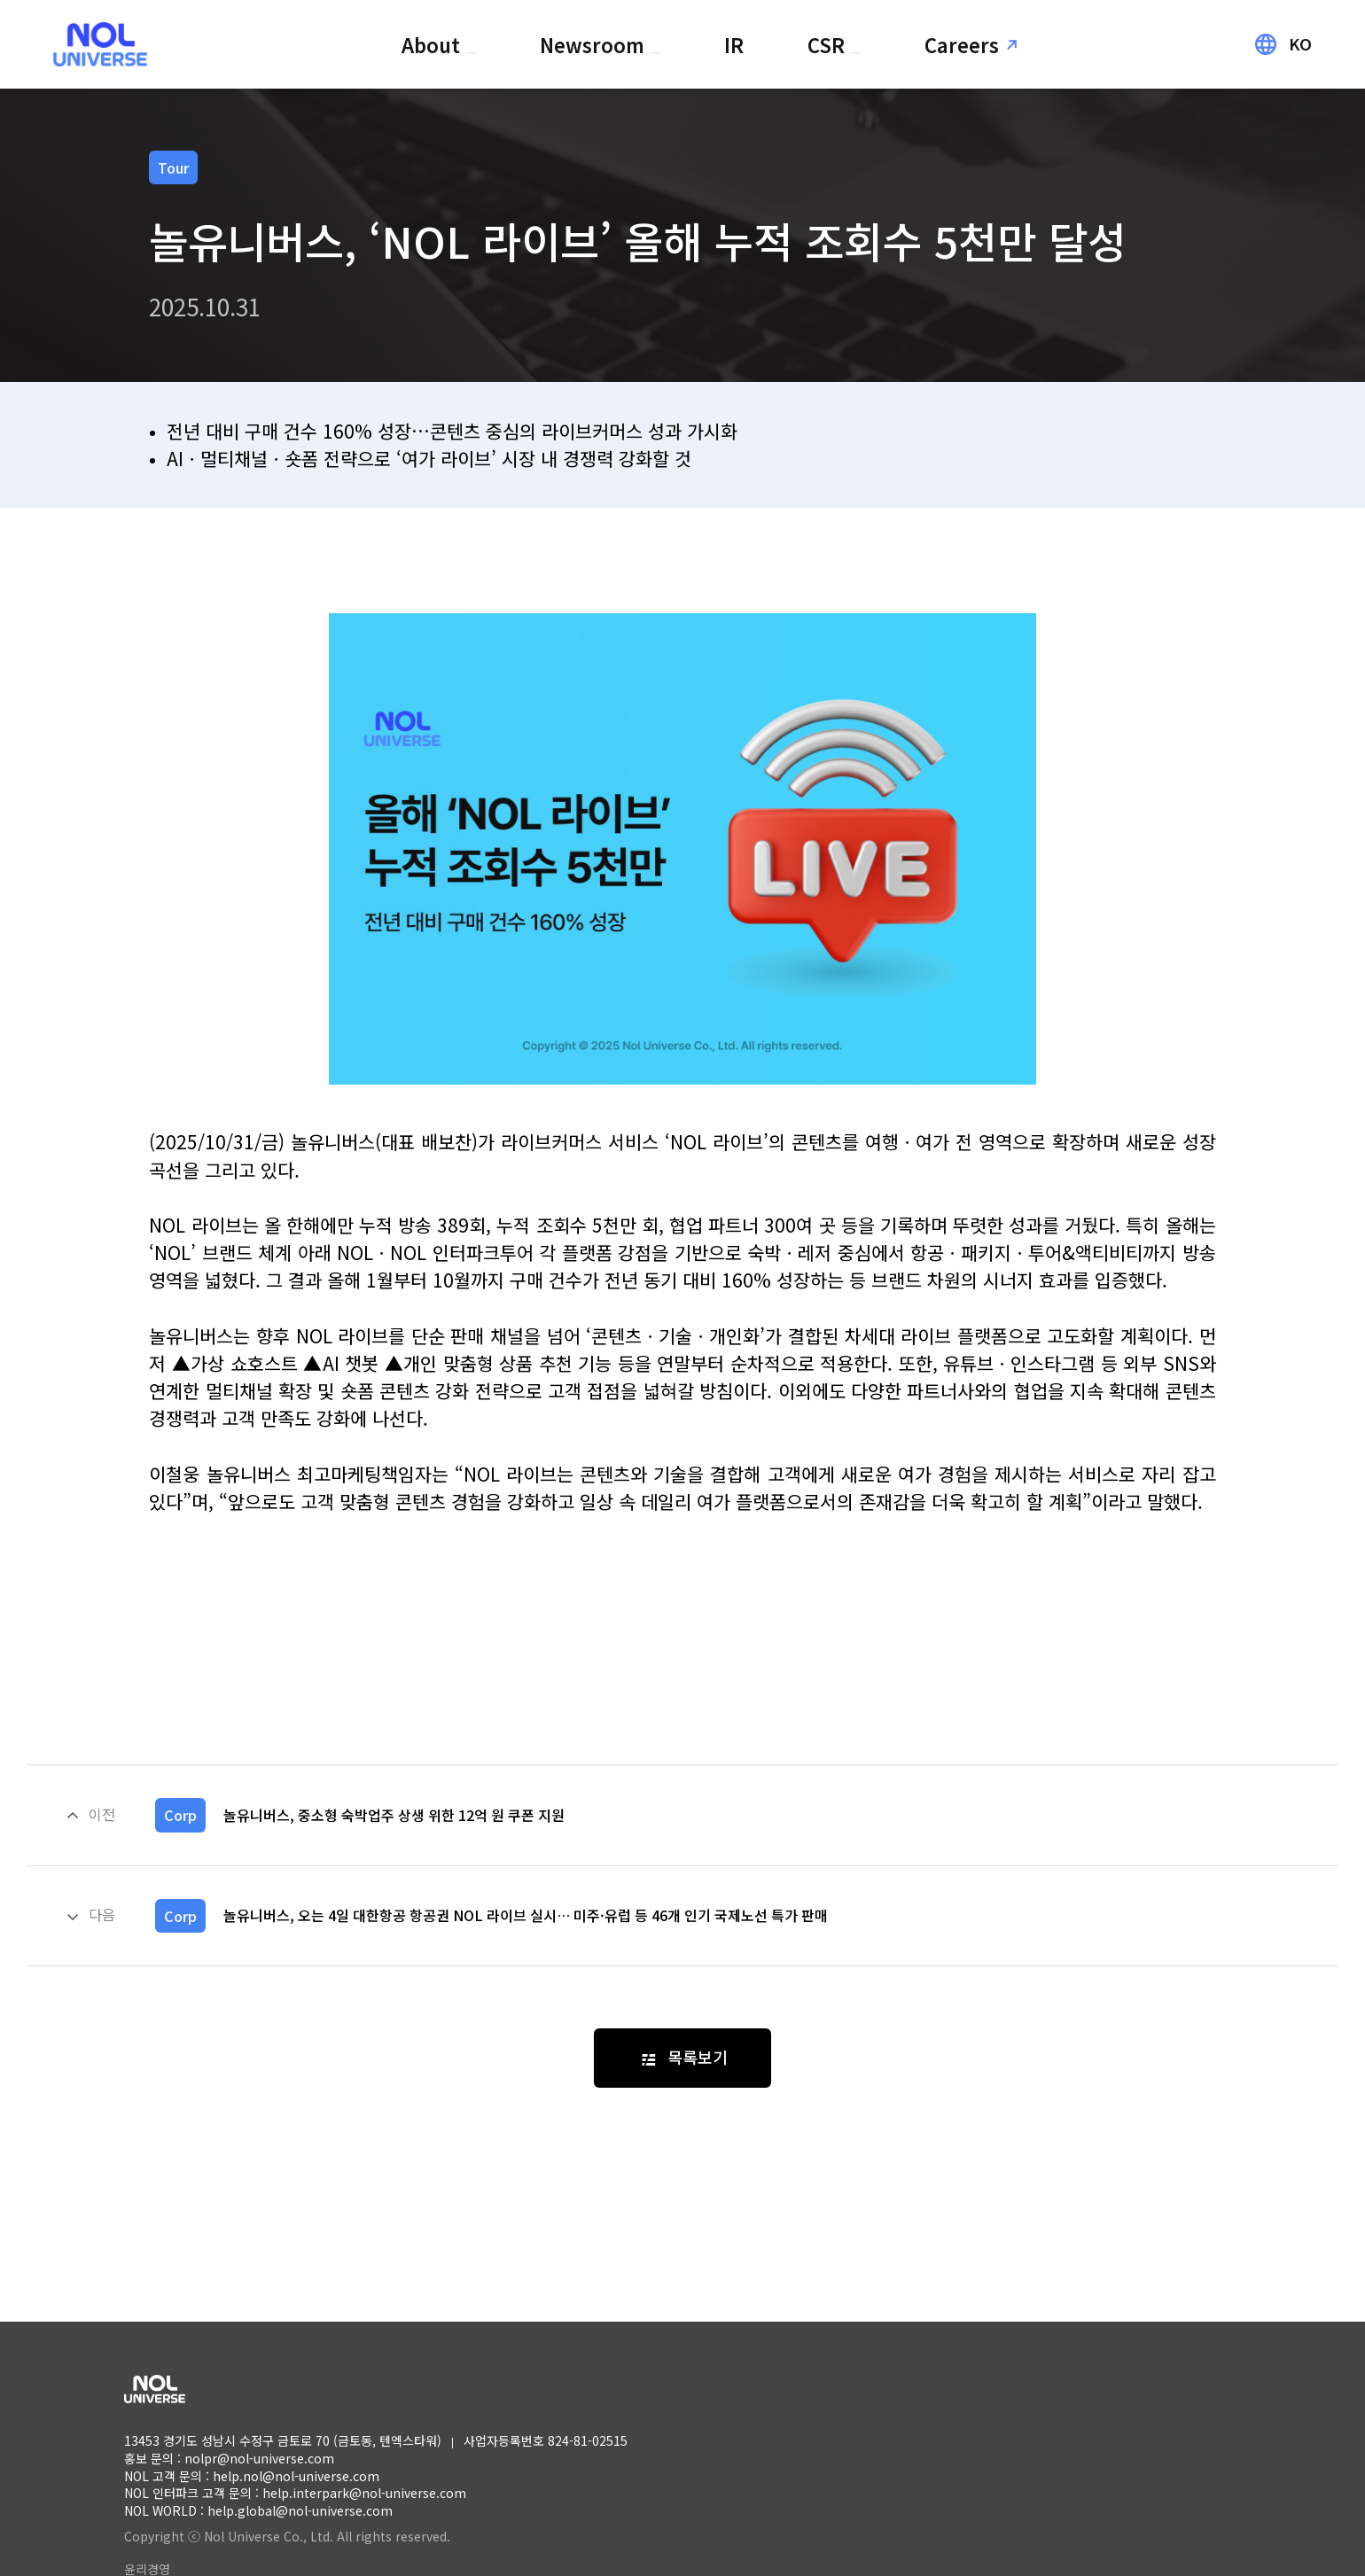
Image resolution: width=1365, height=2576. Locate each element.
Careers (961, 44)
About (433, 44)
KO (1300, 44)
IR (734, 44)
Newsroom (595, 44)
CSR (828, 44)
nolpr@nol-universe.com (259, 2458)
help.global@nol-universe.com (300, 2510)
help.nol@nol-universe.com (296, 2476)
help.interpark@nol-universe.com (364, 2493)
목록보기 (697, 2056)
